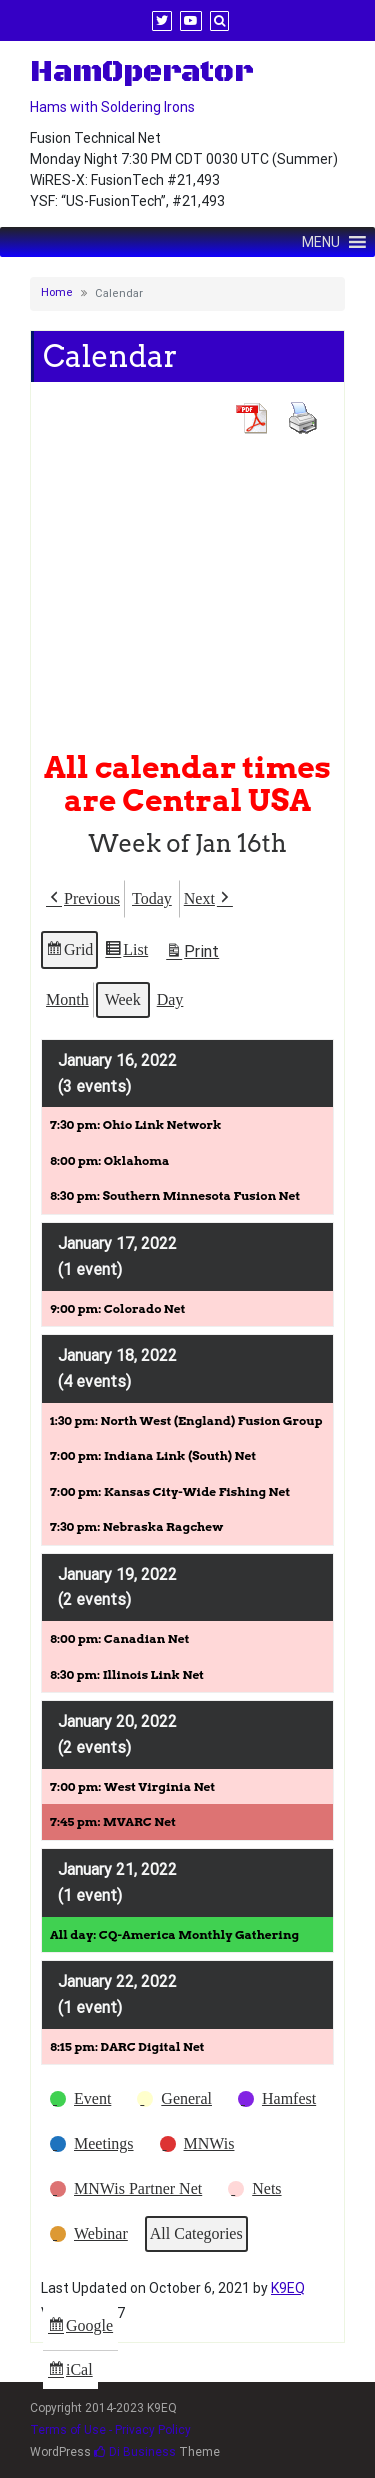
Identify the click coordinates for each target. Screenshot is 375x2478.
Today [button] (152, 898)
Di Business (135, 2452)
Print (192, 954)
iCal (72, 2372)
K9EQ (288, 2288)
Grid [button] (69, 952)
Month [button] (67, 998)
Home (57, 292)
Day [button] (170, 998)
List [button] (126, 952)
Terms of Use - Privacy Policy (110, 2430)
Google (80, 2328)
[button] (83, 899)
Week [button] (123, 998)
